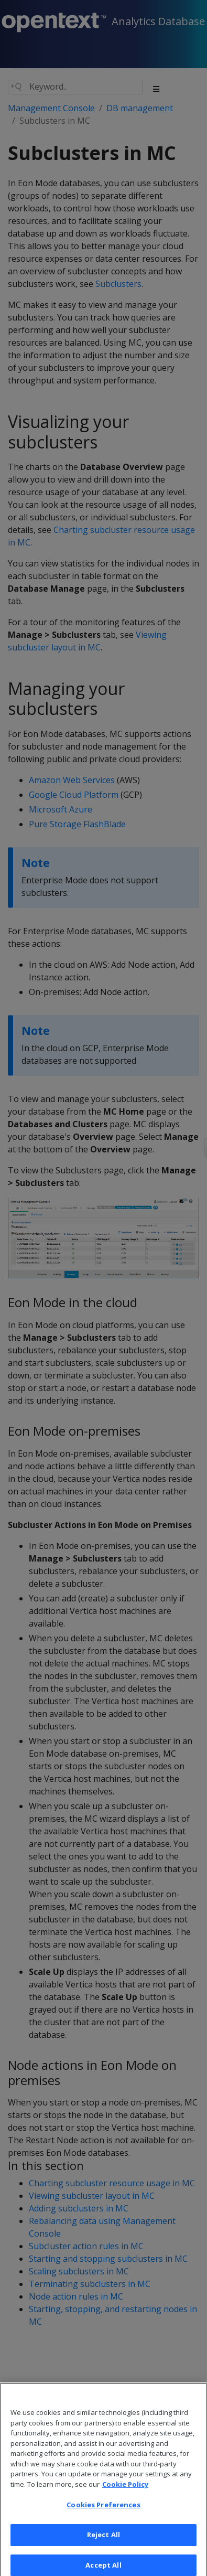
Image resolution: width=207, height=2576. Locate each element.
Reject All (103, 2540)
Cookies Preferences (103, 2510)
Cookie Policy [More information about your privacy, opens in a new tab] (125, 2489)
